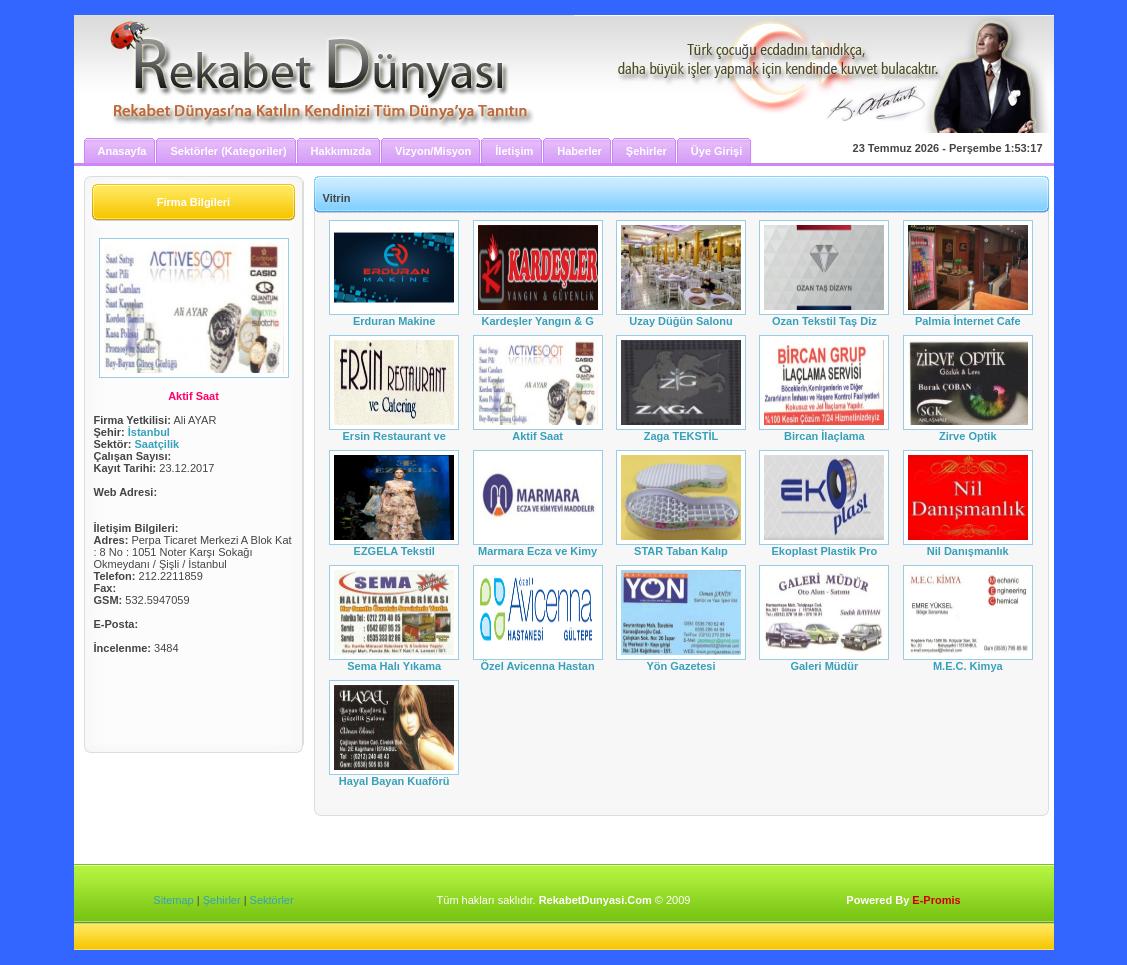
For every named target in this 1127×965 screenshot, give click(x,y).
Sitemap (173, 900)
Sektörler (272, 900)
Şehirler (222, 900)
